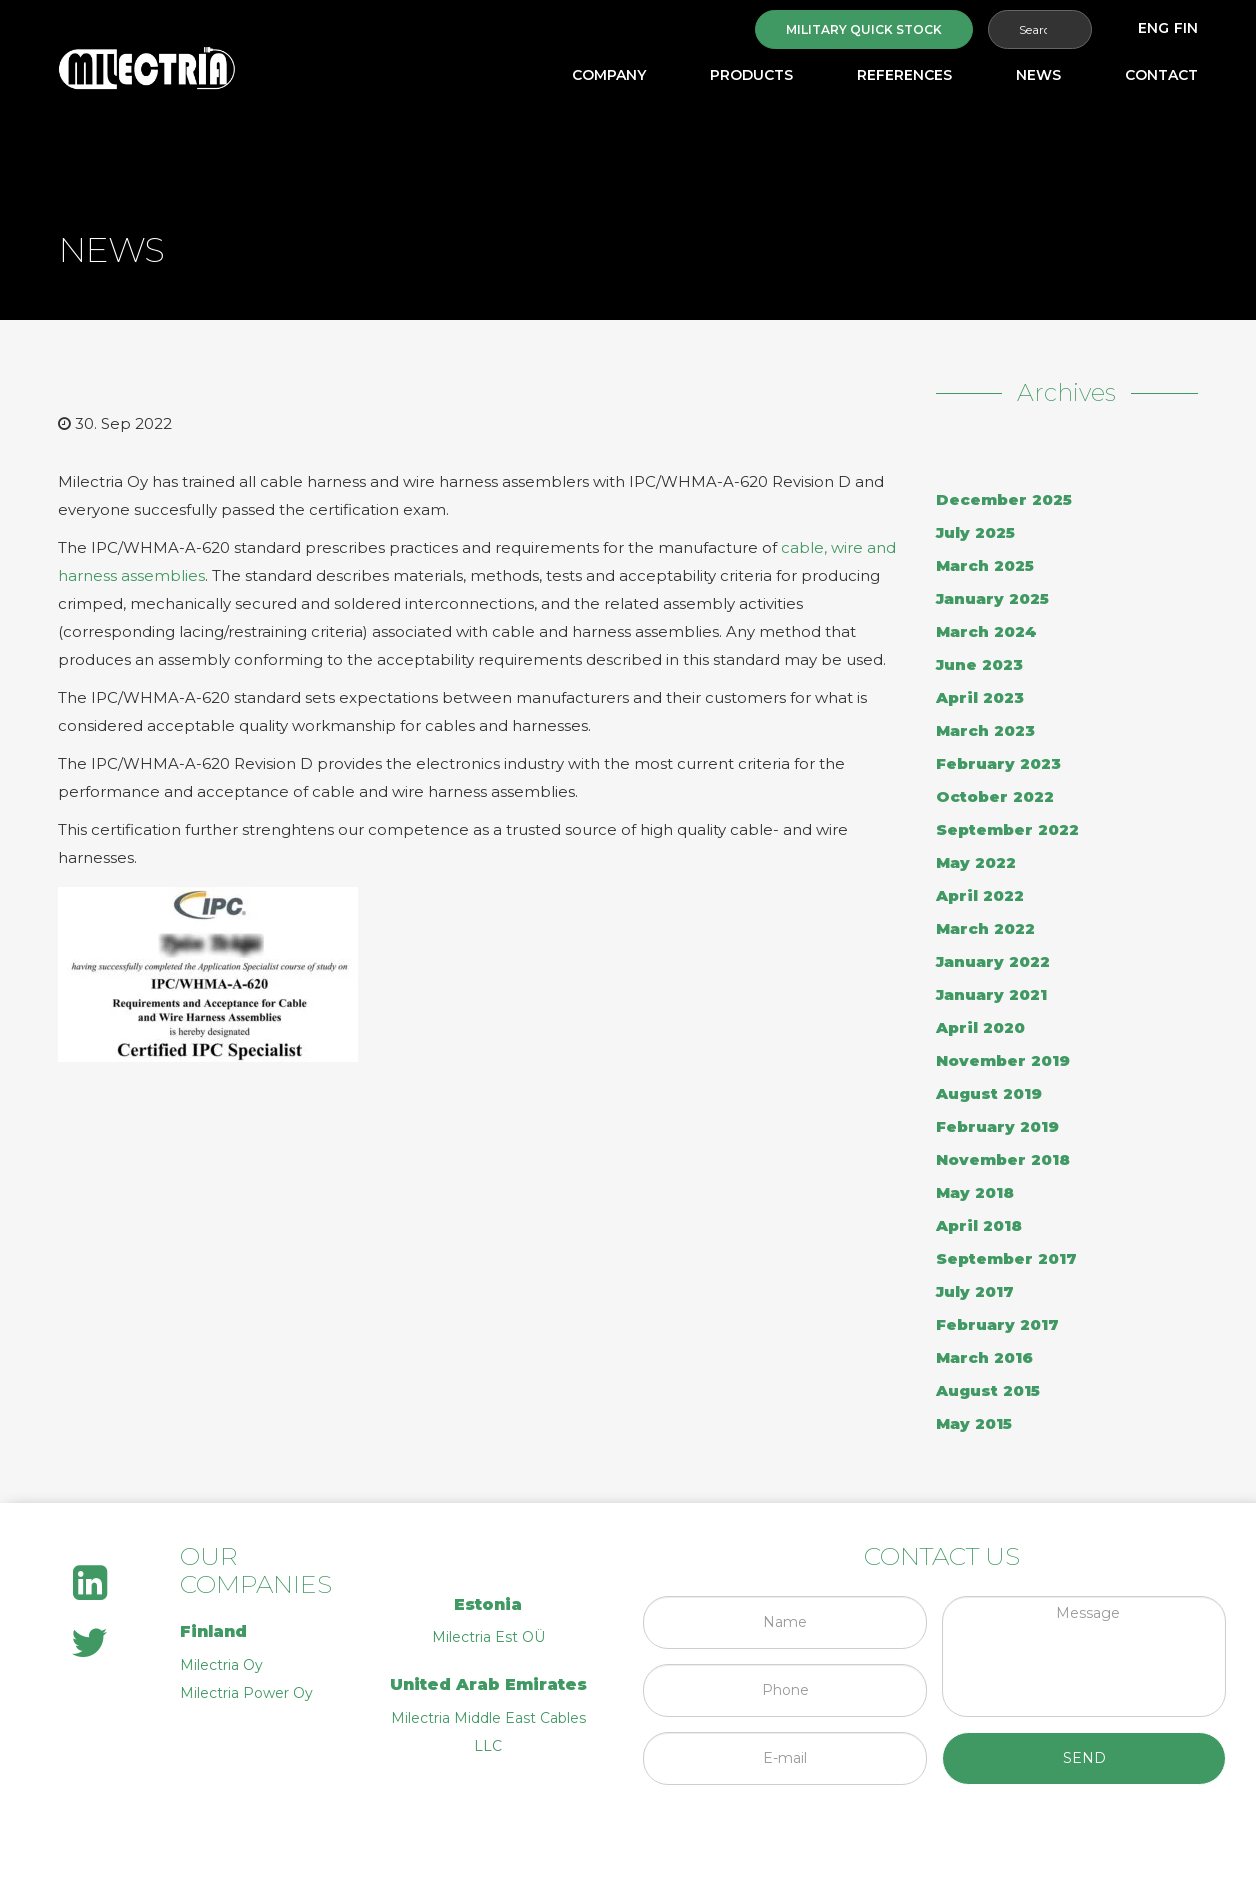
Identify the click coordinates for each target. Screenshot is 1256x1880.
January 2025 (992, 598)
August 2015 (988, 1390)
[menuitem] (1153, 28)
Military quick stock (864, 29)
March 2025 (985, 565)
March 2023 (985, 730)
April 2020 (980, 1027)
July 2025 (975, 532)
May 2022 (976, 862)
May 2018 (975, 1192)
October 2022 (995, 796)
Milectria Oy (221, 1665)
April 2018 (979, 1225)
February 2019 (997, 1126)
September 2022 (1007, 829)
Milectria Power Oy (246, 1693)
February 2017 (997, 1324)
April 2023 (980, 697)
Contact (1161, 75)
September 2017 (1006, 1258)
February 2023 (998, 763)
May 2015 (974, 1423)
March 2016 (984, 1357)
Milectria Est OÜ (488, 1637)
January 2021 (991, 994)
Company (609, 75)
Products (751, 75)
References (904, 75)
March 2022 (985, 928)
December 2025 (1004, 499)
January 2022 (993, 961)
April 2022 (980, 895)
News (1038, 75)
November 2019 (1003, 1060)
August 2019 (989, 1093)
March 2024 (986, 631)
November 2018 (1003, 1159)
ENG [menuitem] (1153, 28)
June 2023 (979, 664)
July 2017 (975, 1291)
